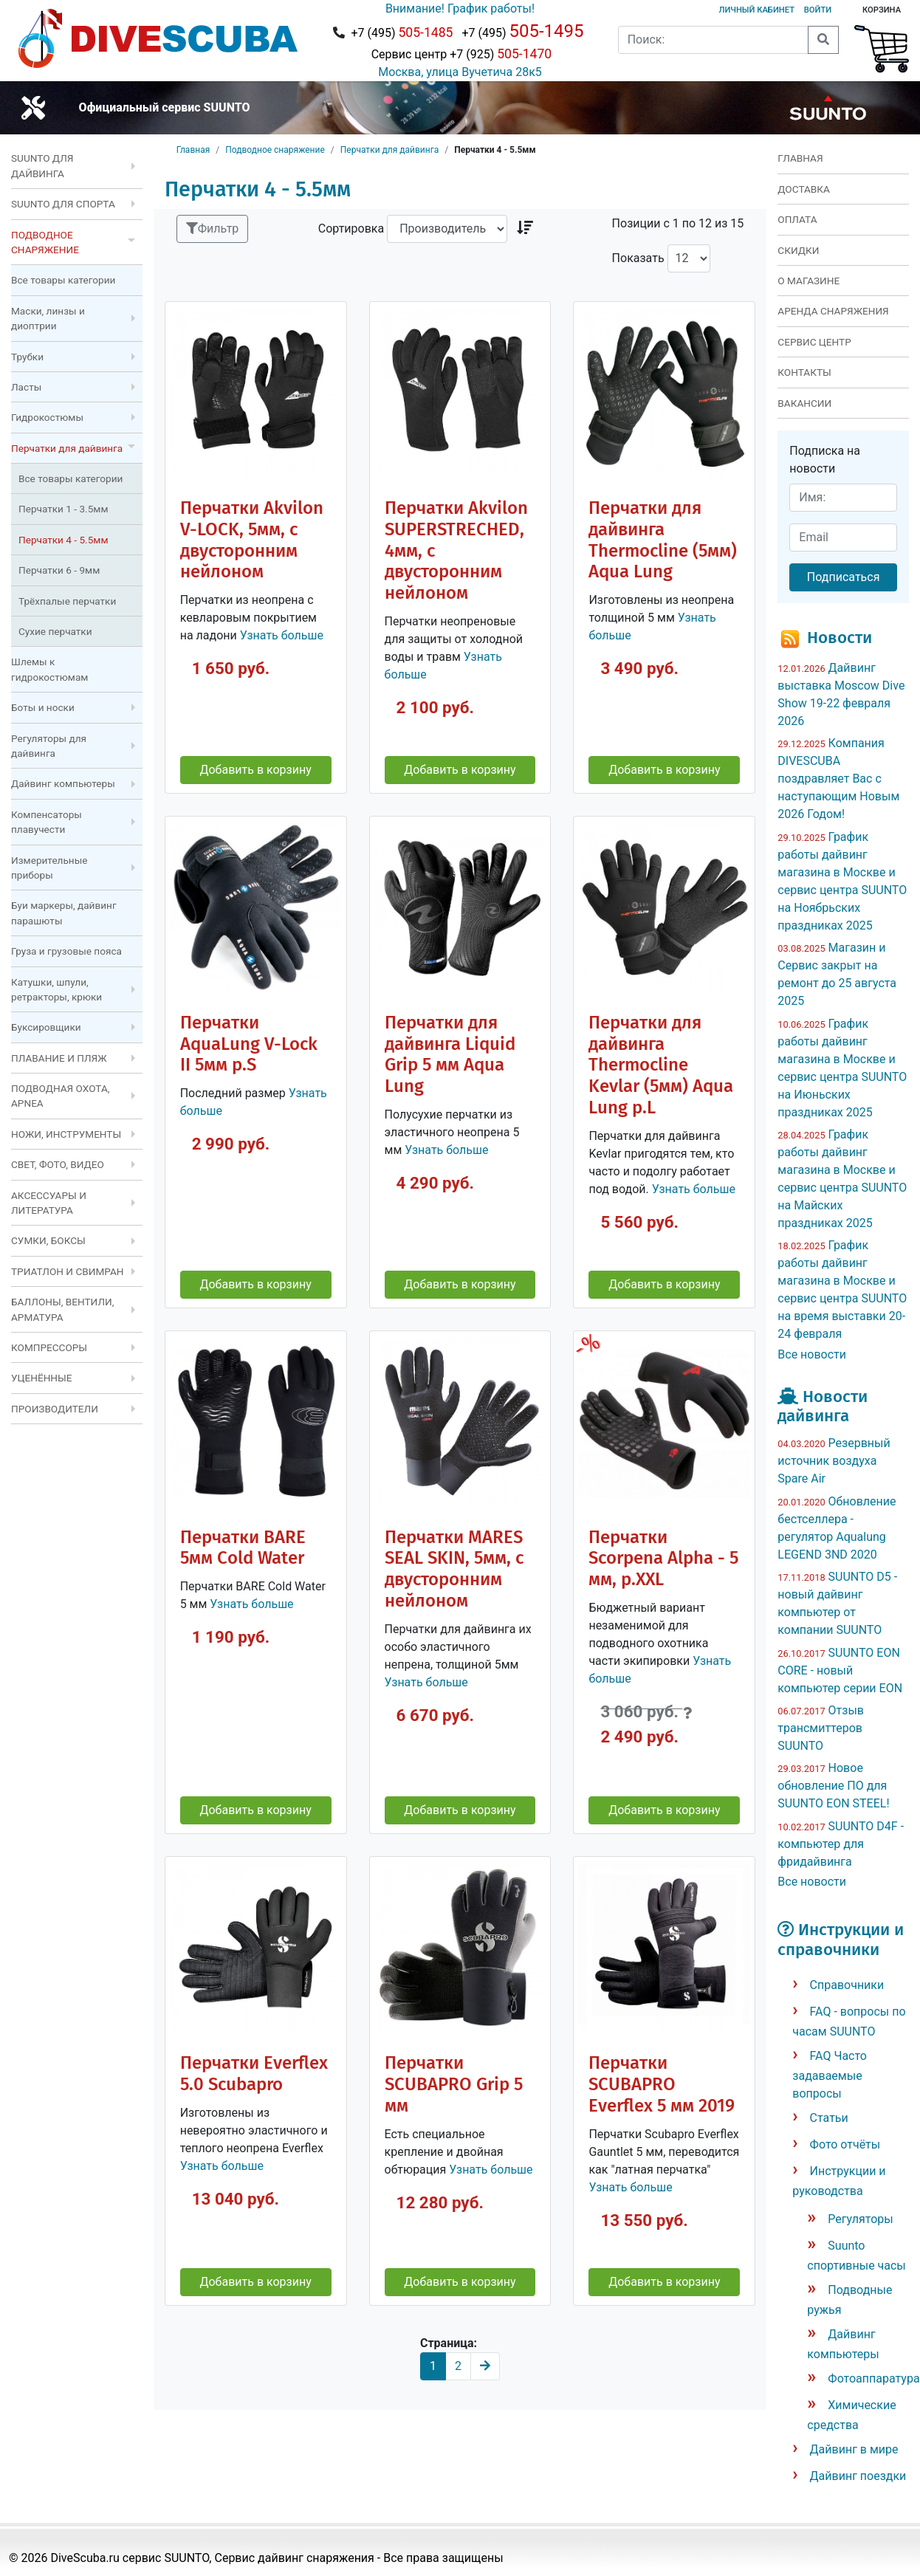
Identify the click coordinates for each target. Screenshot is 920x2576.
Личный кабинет (756, 10)
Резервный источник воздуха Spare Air (833, 1461)
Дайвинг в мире (854, 2449)
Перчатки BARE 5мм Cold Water (243, 1548)
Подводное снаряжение (275, 150)
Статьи (829, 2118)
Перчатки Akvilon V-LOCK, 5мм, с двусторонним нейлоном (251, 540)
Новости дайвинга (822, 1406)
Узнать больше (281, 635)
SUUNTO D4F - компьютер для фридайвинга (840, 1844)
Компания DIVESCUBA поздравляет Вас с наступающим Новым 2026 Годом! (838, 778)
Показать (638, 258)
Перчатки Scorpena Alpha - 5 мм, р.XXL (663, 1558)
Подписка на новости (824, 459)
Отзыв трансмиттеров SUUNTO (820, 1728)
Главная (193, 150)
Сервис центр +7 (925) (460, 54)
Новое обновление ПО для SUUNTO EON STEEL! (833, 1785)
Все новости (811, 1354)
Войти (817, 10)
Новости (839, 638)
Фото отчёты (845, 2144)
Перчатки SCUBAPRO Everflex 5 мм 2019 (661, 2084)
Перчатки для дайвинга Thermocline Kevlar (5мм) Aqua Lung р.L (660, 1065)
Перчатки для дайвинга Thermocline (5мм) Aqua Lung (662, 540)
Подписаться (843, 577)
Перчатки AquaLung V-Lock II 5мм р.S (248, 1044)
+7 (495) (402, 32)
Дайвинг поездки (858, 2476)
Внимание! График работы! (460, 8)
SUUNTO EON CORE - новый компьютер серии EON (839, 1670)
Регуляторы (860, 2219)
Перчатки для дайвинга (389, 150)
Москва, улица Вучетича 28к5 (460, 72)
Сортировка (351, 228)
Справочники (847, 1985)
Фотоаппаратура (873, 2378)
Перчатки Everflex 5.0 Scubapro (254, 2074)
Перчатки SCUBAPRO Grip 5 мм (454, 2084)
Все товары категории (63, 280)
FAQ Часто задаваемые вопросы (829, 2075)
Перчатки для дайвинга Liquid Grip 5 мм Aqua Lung (450, 1054)
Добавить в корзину (255, 770)
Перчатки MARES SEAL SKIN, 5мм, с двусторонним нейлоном (454, 1569)
